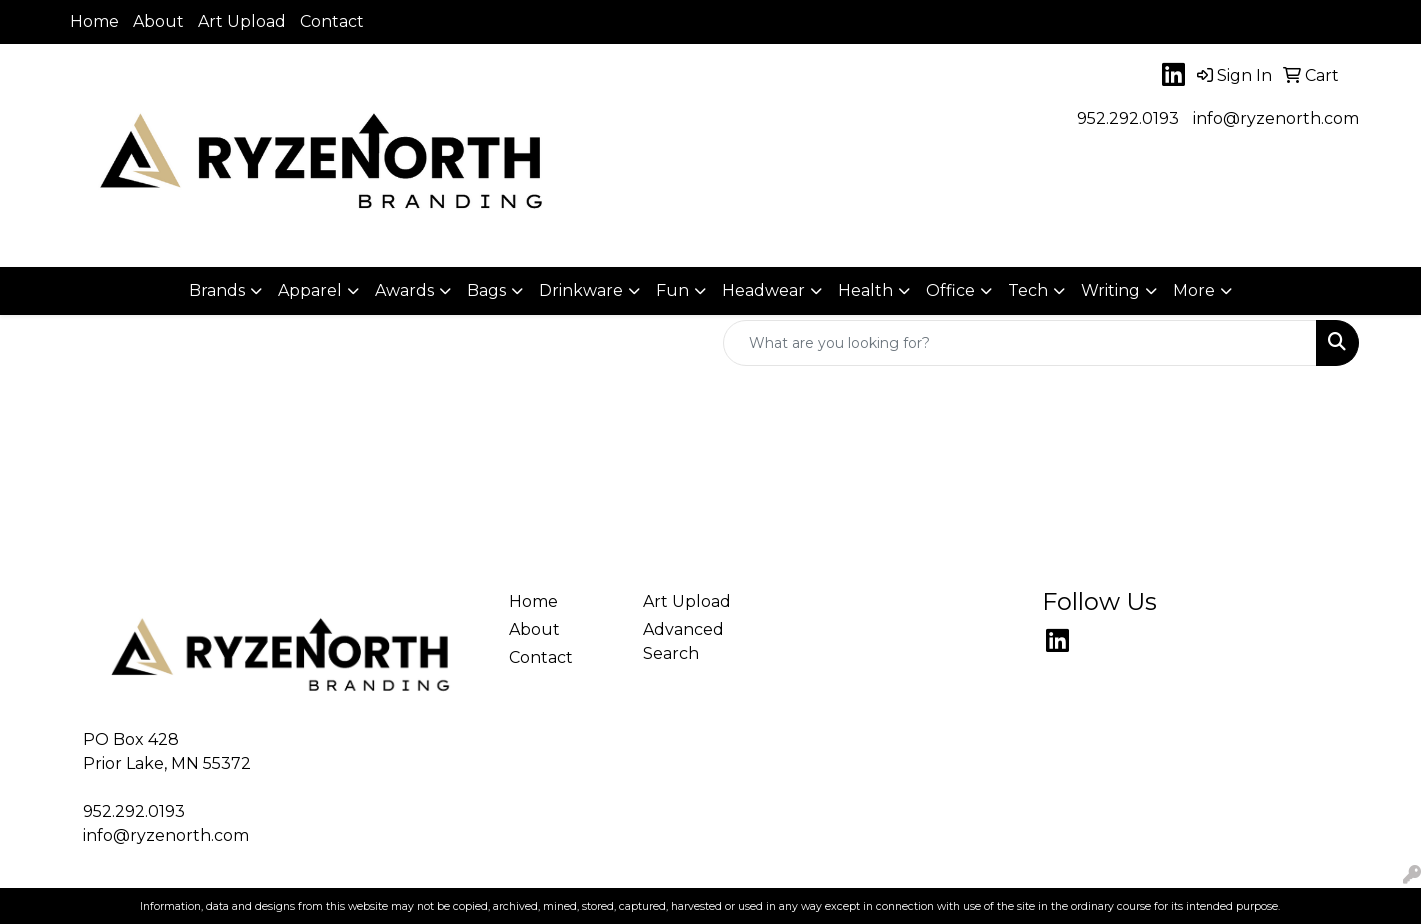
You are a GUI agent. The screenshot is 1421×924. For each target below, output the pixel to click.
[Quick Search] (1020, 343)
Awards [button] (404, 290)
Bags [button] (486, 290)
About (158, 21)
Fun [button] (672, 290)
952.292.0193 (1128, 118)
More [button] (1194, 290)
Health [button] (865, 290)
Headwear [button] (763, 290)
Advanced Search (683, 641)
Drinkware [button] (581, 290)
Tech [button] (1028, 290)
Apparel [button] (310, 290)
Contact (332, 21)
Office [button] (950, 290)
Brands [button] (217, 290)
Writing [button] (1110, 290)
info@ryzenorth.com (1276, 118)
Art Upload (242, 21)
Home (94, 21)
